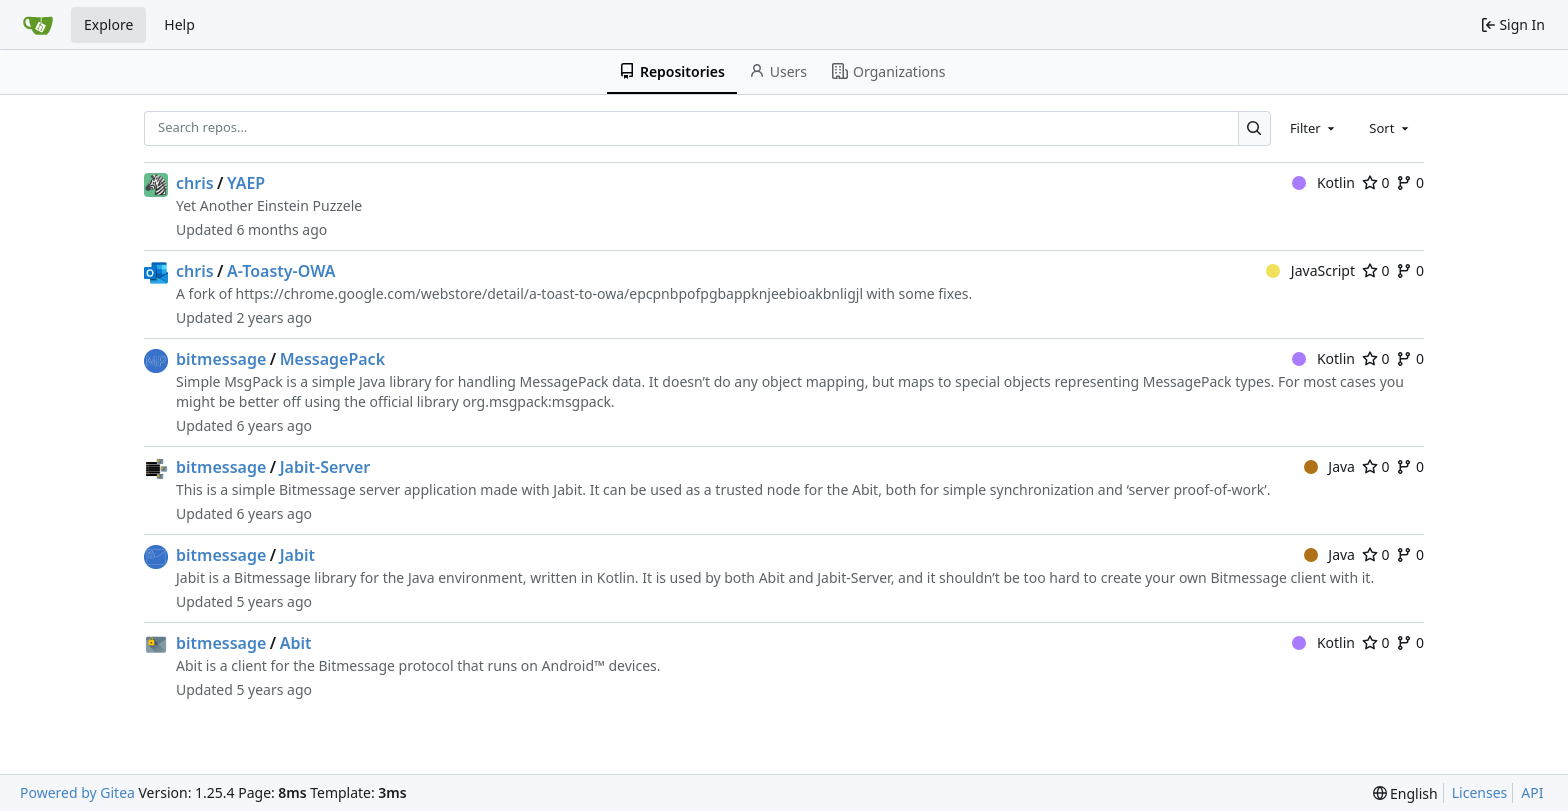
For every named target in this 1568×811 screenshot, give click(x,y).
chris (195, 183)
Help (179, 24)
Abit (296, 643)
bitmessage (221, 359)
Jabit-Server (325, 467)
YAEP (246, 183)
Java (1329, 466)
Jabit (297, 555)
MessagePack (332, 359)
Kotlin (1323, 182)
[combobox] (1314, 128)
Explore (108, 24)
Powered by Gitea (77, 792)
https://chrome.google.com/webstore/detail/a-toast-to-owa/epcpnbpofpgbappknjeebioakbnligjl (550, 293)
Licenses (1480, 792)
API (1532, 792)
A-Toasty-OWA (281, 271)
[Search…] (1254, 128)
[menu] (1405, 793)
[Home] (38, 25)
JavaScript (1310, 270)
